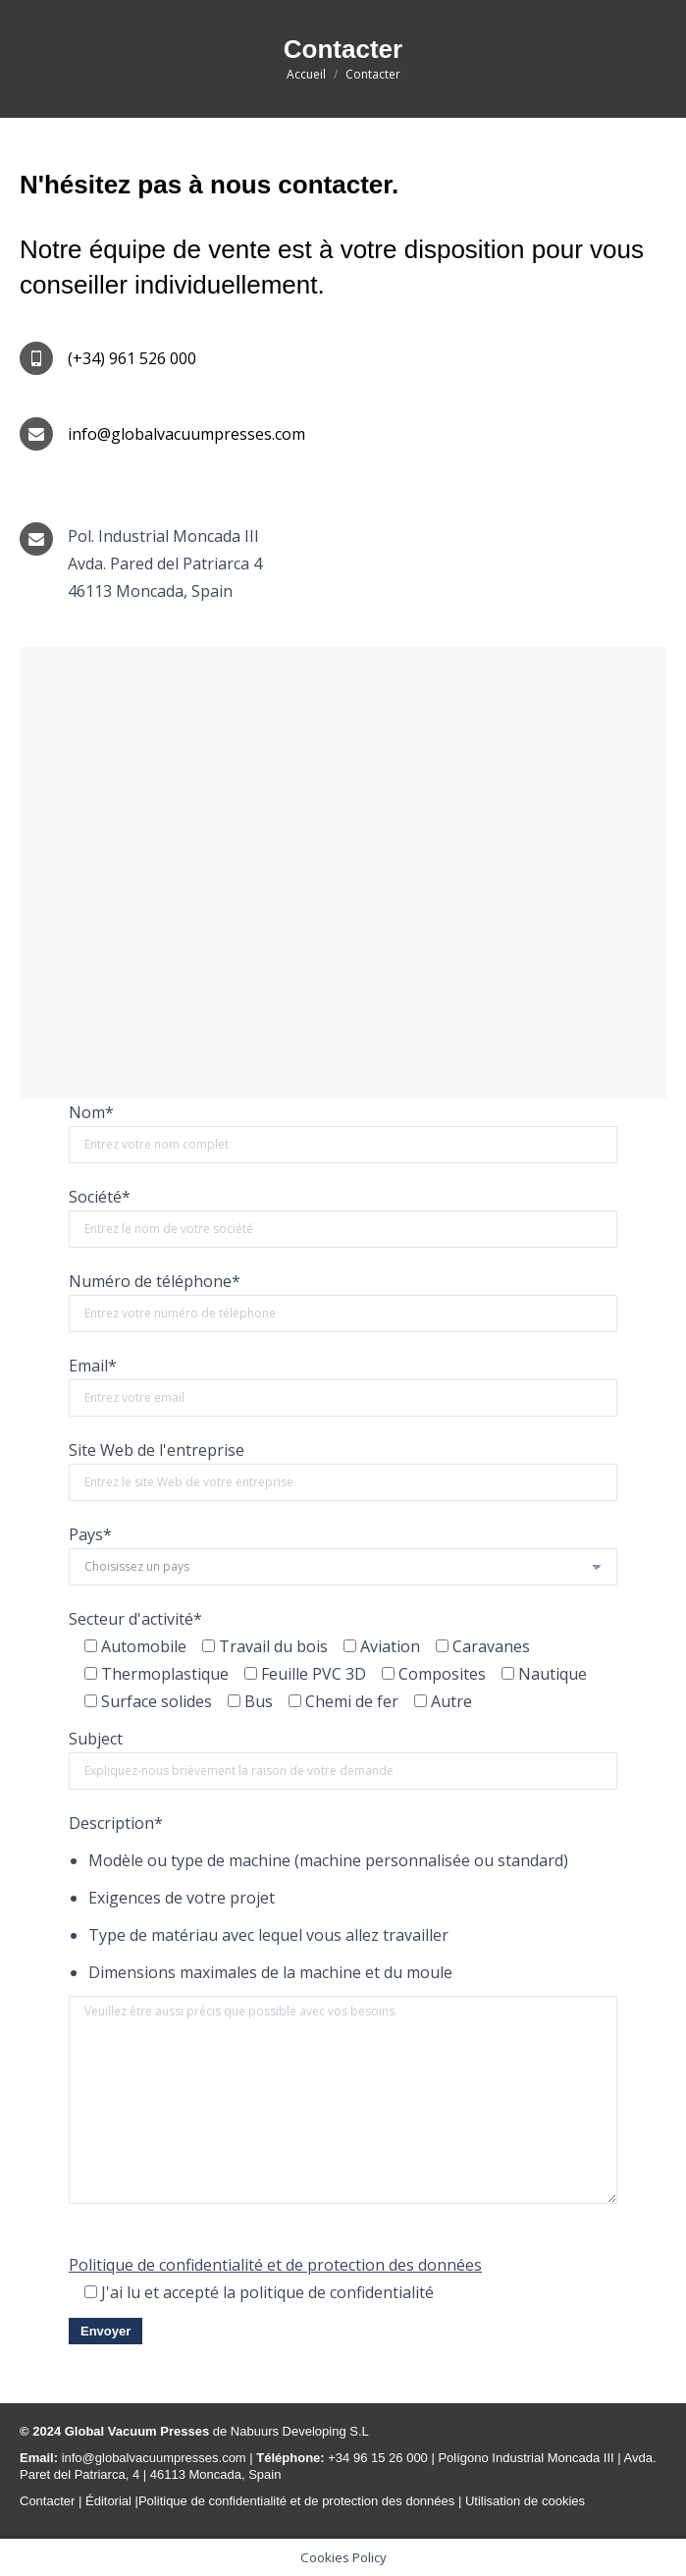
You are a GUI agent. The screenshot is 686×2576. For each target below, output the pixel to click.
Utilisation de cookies (525, 2501)
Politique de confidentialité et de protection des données (275, 2265)
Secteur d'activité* (135, 1619)
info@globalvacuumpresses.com (152, 2457)
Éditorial (110, 2501)
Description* (116, 1823)
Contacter (47, 2501)
